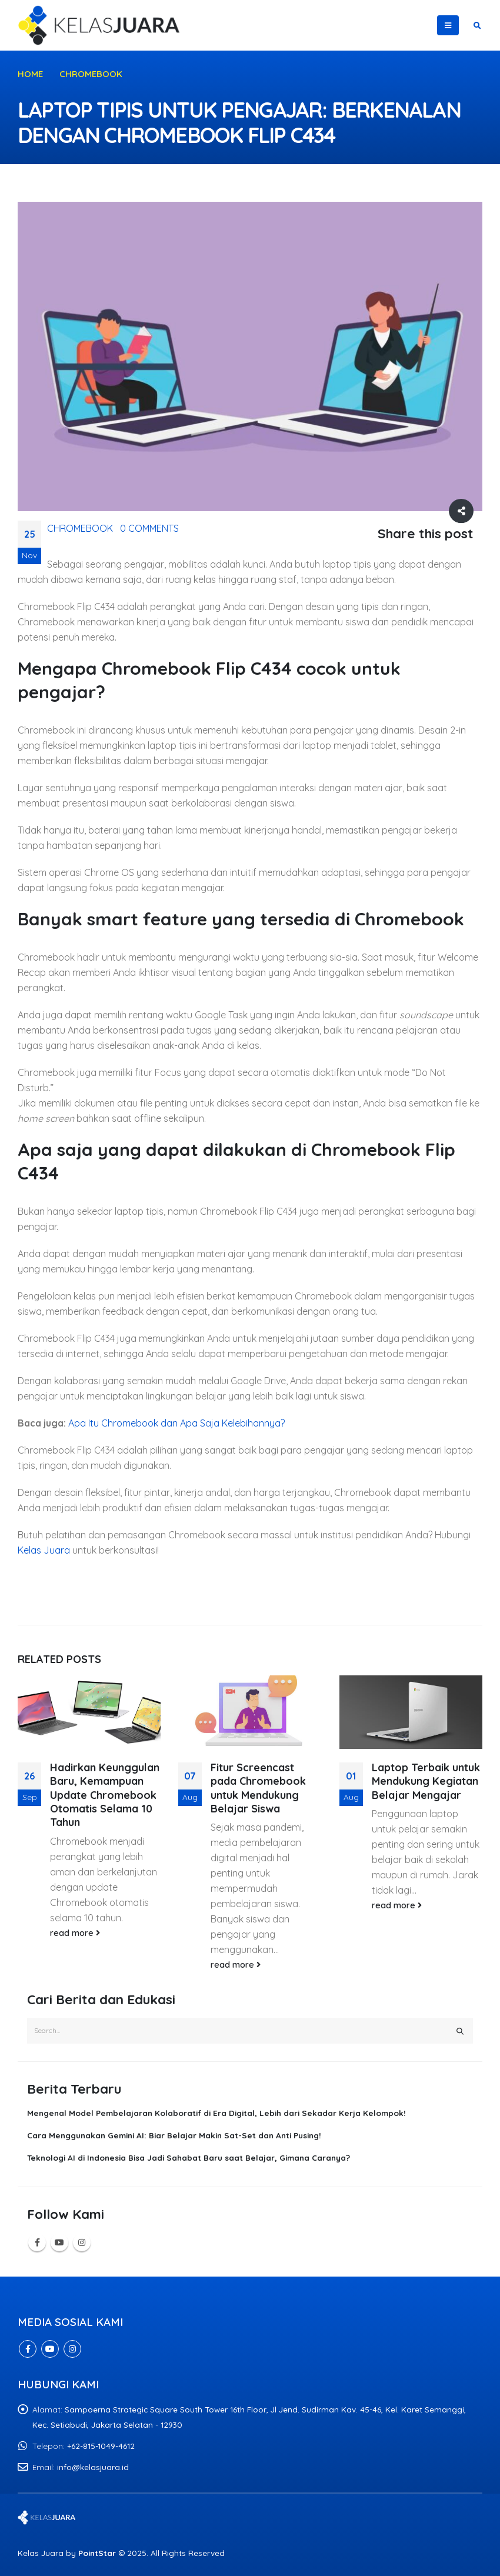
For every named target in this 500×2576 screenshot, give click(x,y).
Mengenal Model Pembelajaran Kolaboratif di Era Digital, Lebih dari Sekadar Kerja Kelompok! (216, 2113)
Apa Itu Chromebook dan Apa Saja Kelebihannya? (176, 1423)
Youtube (59, 2242)
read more (75, 1933)
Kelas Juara (44, 1550)
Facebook (37, 2242)
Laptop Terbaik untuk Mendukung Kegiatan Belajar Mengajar (426, 1781)
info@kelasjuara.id (93, 2467)
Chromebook (80, 528)
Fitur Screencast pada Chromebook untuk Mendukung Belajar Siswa (258, 1788)
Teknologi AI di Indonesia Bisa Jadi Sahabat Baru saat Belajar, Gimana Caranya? (188, 2157)
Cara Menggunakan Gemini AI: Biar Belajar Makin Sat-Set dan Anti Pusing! (174, 2135)
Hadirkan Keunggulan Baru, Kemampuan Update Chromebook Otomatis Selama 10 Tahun (104, 1795)
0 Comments (149, 528)
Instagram (82, 2242)
